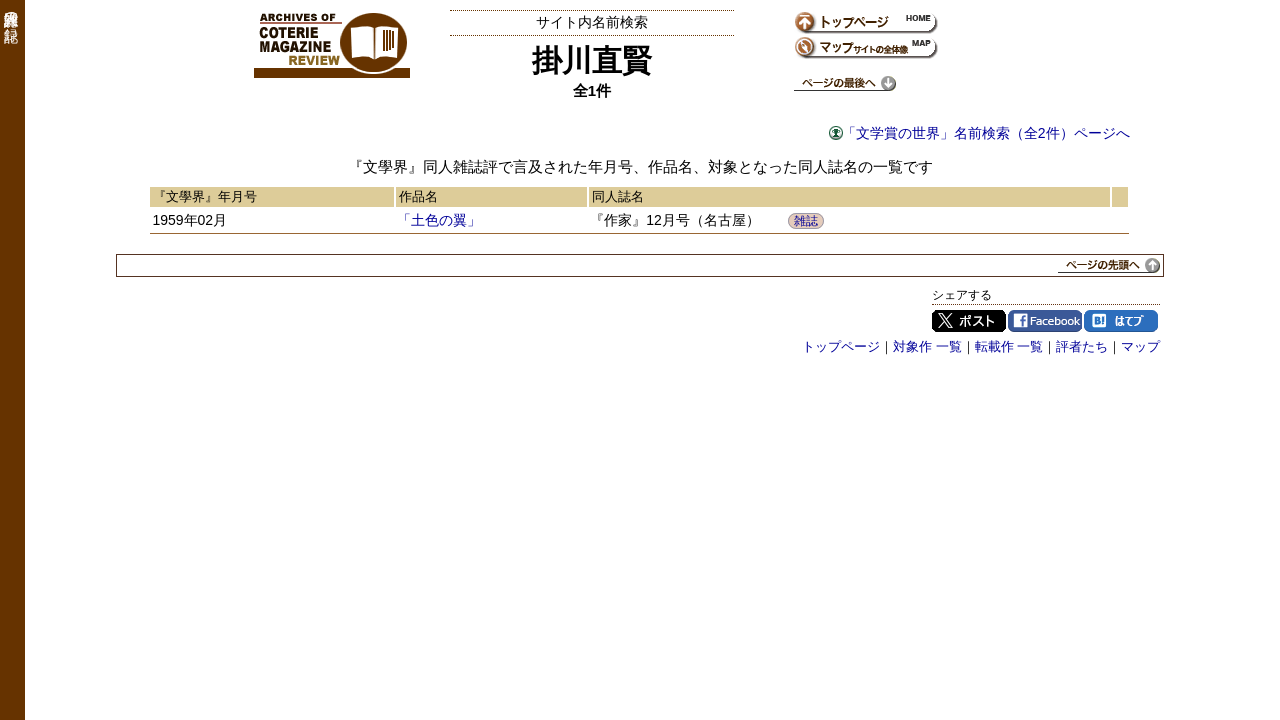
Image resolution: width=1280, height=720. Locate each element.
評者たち (1082, 346)
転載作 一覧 (1009, 346)
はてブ (1121, 321)
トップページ (841, 346)
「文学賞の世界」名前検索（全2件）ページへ (986, 133)
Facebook (1045, 321)
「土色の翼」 (439, 220)
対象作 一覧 (927, 346)
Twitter (969, 321)
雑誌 (806, 221)
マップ (1140, 346)
